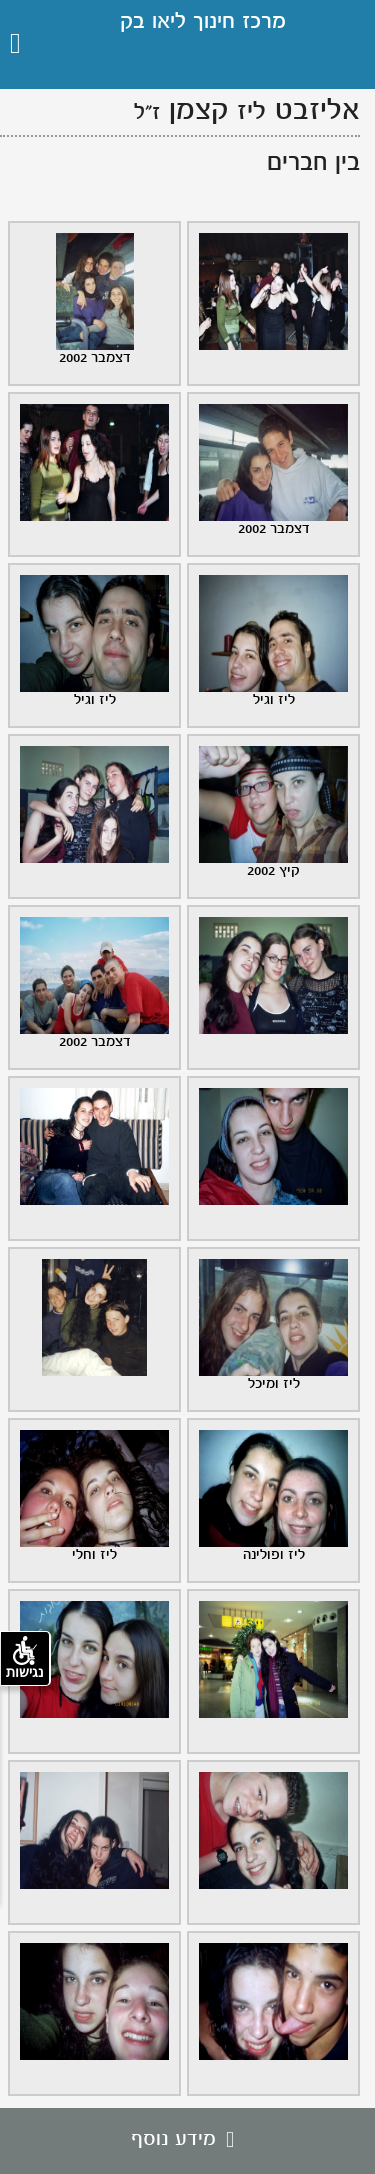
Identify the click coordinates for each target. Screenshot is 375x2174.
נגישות (25, 1658)
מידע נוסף (187, 2140)
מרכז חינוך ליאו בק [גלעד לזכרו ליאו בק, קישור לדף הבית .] (203, 22)
